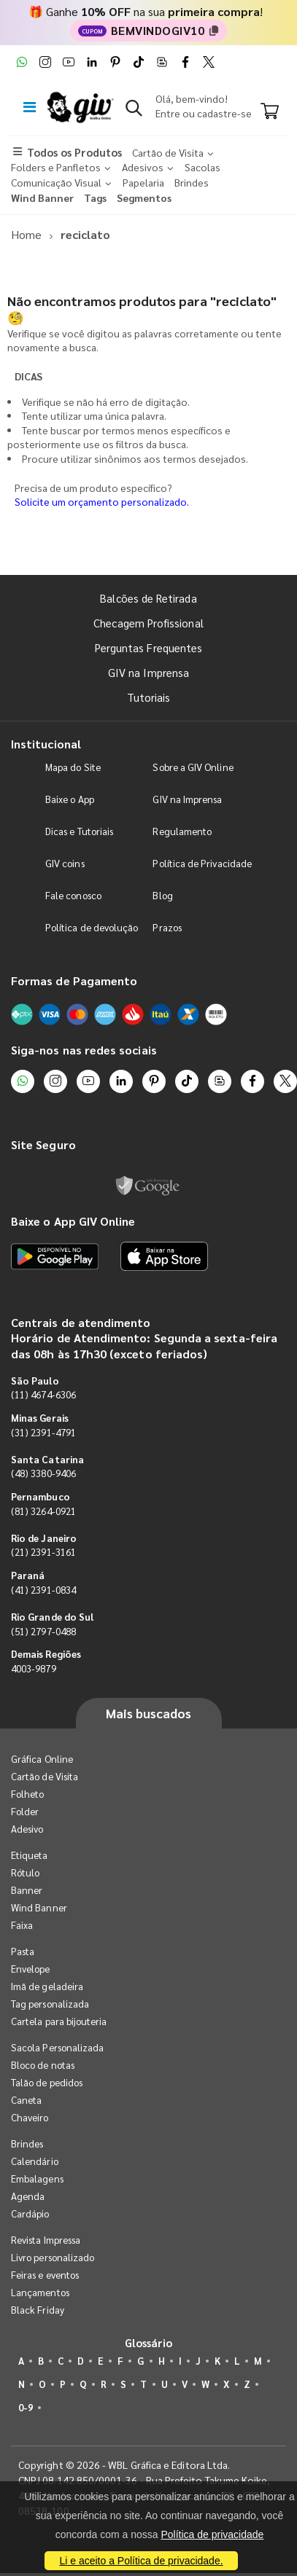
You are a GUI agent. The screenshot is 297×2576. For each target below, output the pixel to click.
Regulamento (182, 831)
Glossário (149, 2342)
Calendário (34, 2161)
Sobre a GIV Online (193, 767)
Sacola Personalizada (57, 2047)
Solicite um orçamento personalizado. (102, 501)
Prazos (167, 927)
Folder (25, 1811)
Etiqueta (29, 1855)
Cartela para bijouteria (59, 2021)
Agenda (28, 2196)
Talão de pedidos (46, 2082)
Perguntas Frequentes (148, 647)
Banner (26, 1890)
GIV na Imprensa (148, 672)
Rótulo (25, 1872)
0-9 (25, 2407)
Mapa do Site (73, 767)
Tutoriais (149, 697)
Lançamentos (40, 2292)
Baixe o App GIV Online (73, 1221)
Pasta (22, 1951)
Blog (162, 895)
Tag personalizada (50, 2003)
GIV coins (65, 863)
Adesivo (27, 1829)
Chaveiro (30, 2117)
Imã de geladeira (47, 1986)
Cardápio (30, 2213)
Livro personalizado (52, 2257)
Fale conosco (73, 895)
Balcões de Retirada (148, 598)
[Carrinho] (270, 112)
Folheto (27, 1794)
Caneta (26, 2100)
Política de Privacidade (202, 863)
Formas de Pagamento (74, 980)
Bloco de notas (42, 2065)
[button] (134, 110)
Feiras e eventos (45, 2274)
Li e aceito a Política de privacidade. (141, 2561)
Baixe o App (69, 799)
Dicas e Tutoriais (79, 831)
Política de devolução (91, 927)
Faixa (22, 1925)
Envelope (30, 1968)
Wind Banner (39, 1907)
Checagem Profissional (148, 623)
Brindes (27, 2143)
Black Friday (37, 2309)
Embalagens (37, 2178)
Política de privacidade (212, 2534)
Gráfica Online (42, 1759)
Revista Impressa (45, 2240)
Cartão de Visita (44, 1776)
